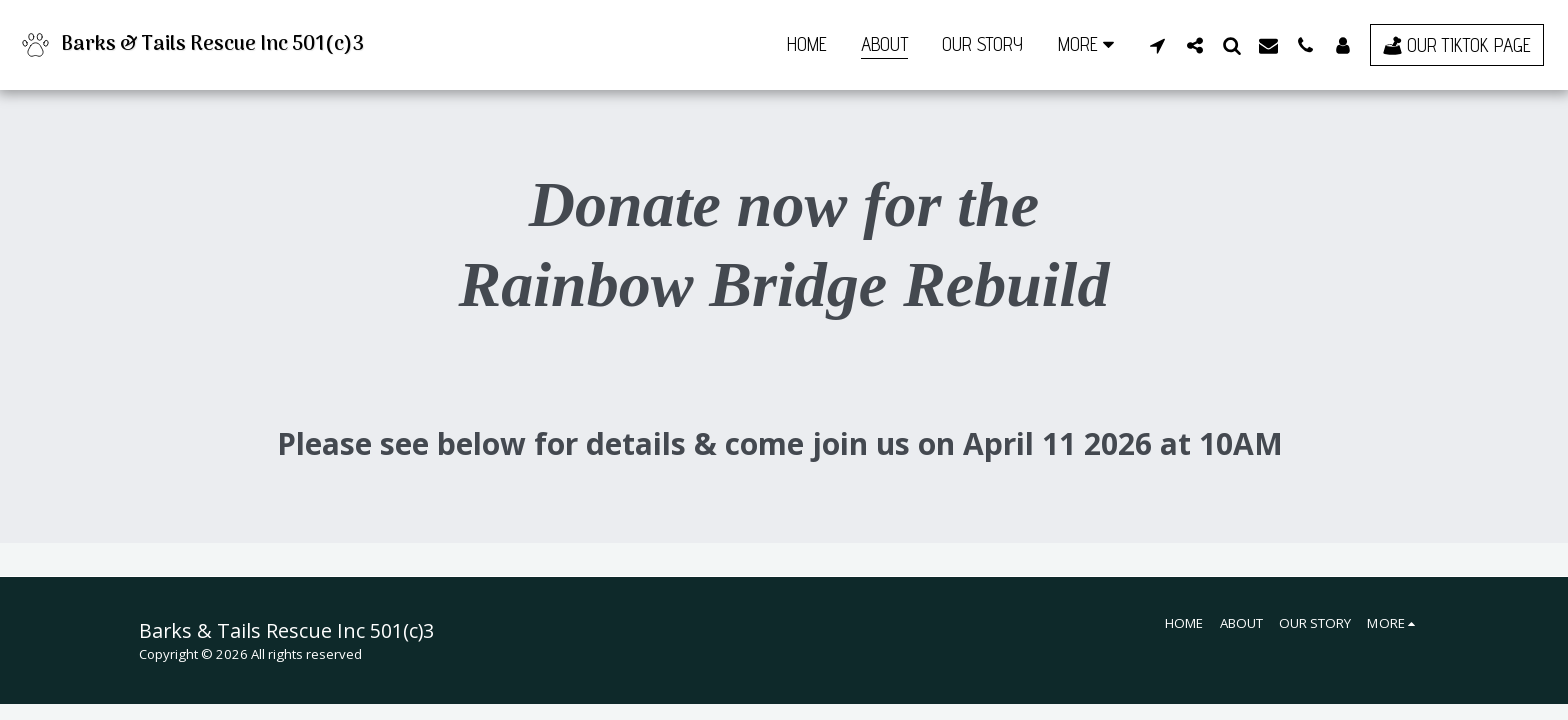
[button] (1157, 45)
